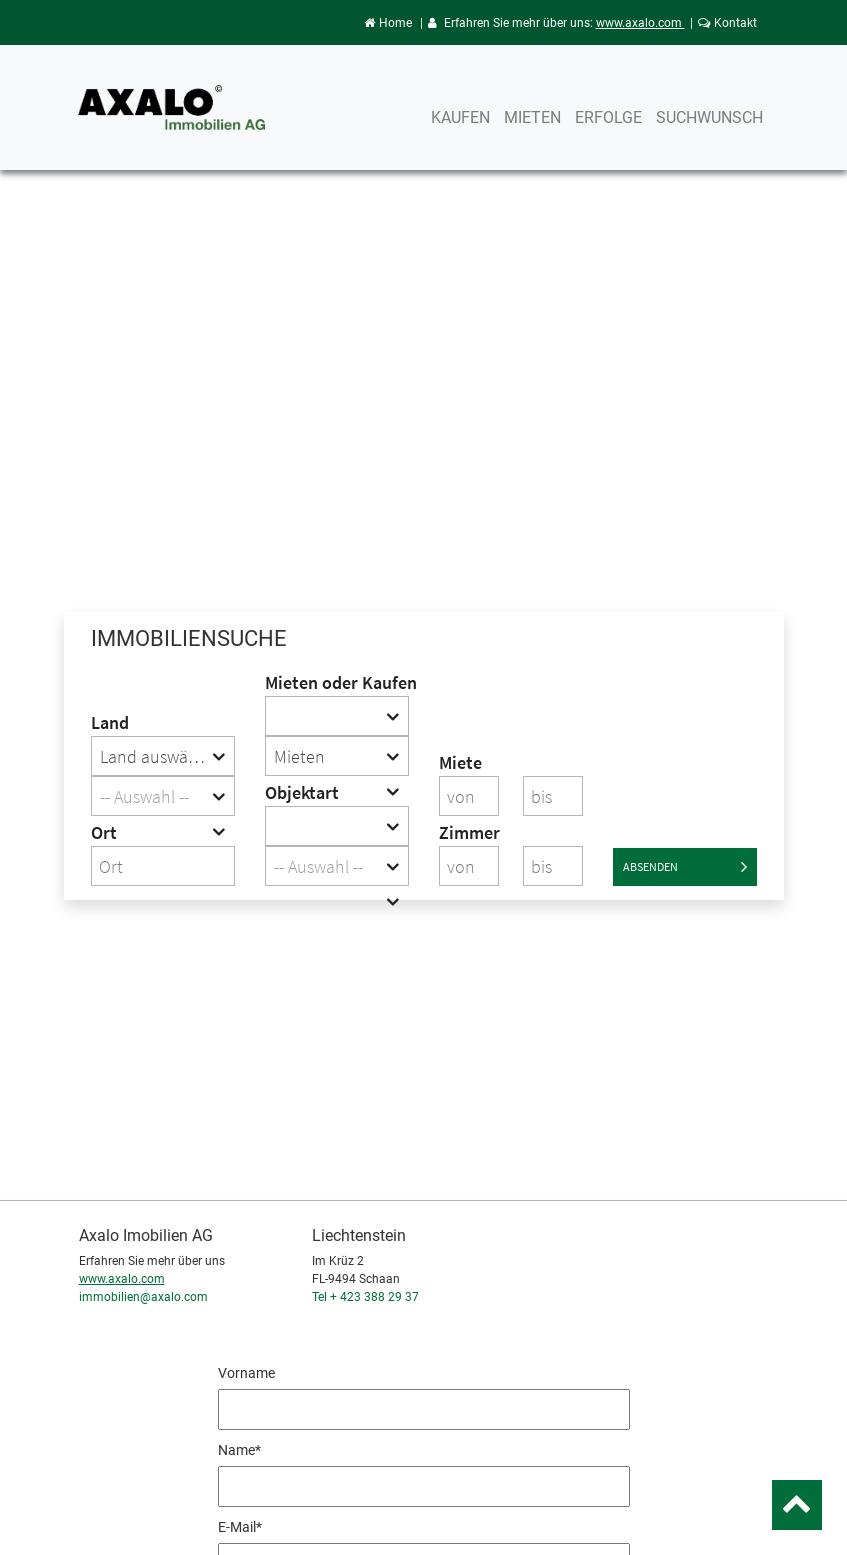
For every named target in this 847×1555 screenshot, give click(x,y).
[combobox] (163, 756)
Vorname (246, 1373)
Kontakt (727, 23)
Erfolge (608, 117)
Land (110, 722)
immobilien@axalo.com (143, 1297)
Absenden (685, 867)
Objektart (302, 792)
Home (388, 23)
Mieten (532, 117)
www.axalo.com (640, 23)
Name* (239, 1450)
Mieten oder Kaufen (337, 682)
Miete (460, 762)
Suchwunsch (709, 117)
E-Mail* (240, 1527)
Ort (104, 832)
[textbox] (163, 797)
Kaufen (460, 117)
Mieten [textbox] (299, 756)
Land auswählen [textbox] (160, 756)
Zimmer (469, 832)
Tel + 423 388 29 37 (365, 1297)
